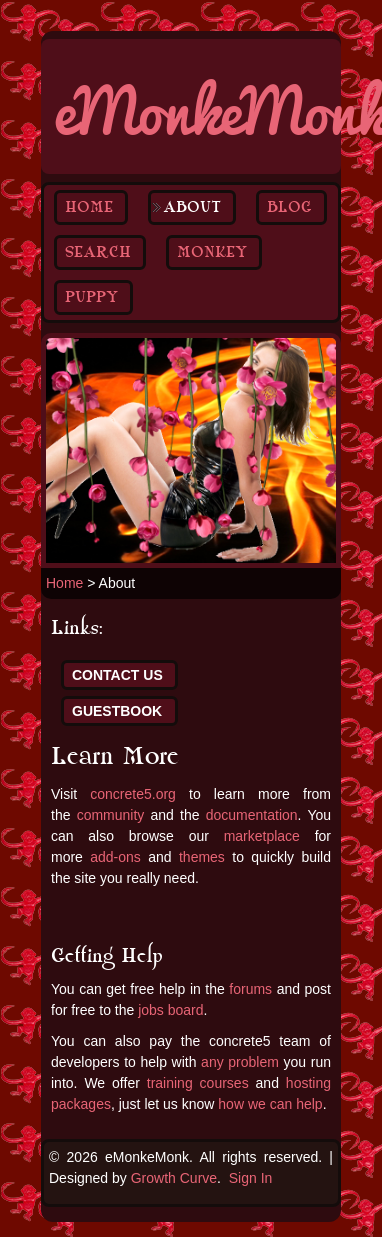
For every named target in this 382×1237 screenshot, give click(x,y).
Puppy (91, 297)
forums (250, 989)
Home (89, 207)
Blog (289, 207)
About (192, 207)
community (111, 815)
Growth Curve (174, 1178)
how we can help (270, 1104)
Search (98, 252)
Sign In (251, 1178)
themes (202, 857)
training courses (198, 1083)
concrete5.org (133, 794)
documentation (252, 815)
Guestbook (117, 711)
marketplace (262, 836)
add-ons (115, 857)
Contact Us (117, 675)
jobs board (170, 1010)
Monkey (212, 252)
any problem (240, 1062)
